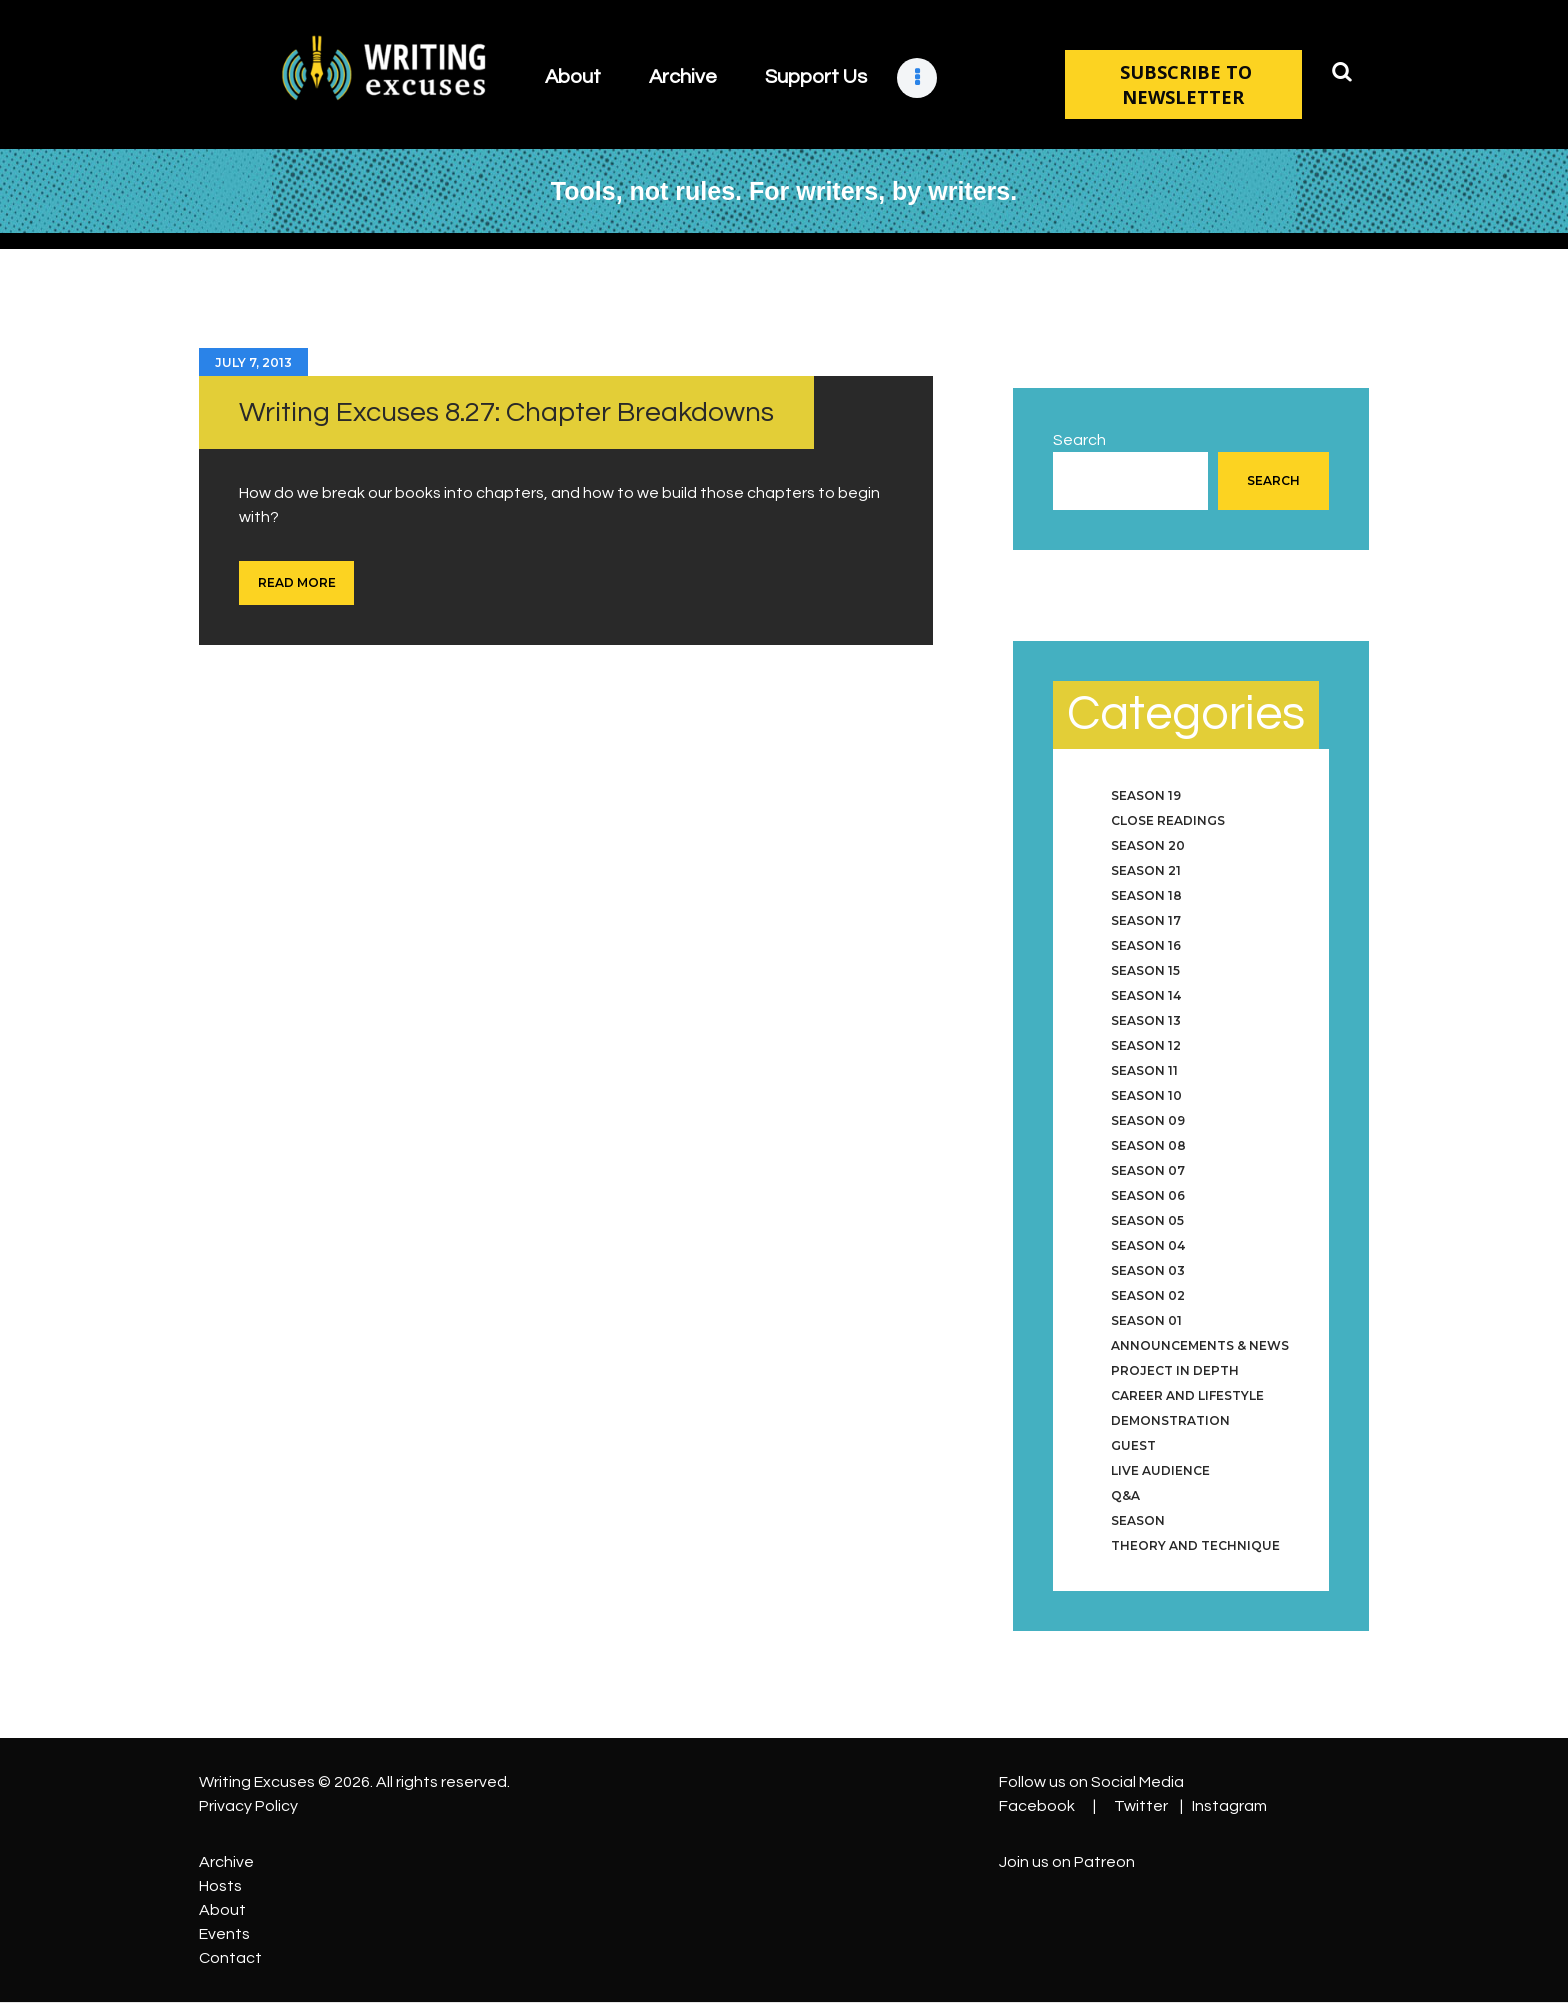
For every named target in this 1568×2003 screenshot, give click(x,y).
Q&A (1125, 1495)
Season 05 (1147, 1220)
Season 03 (1148, 1270)
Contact (230, 1958)
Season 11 (1144, 1070)
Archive (226, 1862)
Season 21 (1146, 870)
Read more (297, 582)
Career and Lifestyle (1187, 1395)
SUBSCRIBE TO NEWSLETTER (1183, 84)
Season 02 (1148, 1295)
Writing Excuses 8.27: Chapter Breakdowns (506, 412)
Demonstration (1170, 1420)
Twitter (1141, 1806)
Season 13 (1146, 1020)
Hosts (220, 1886)
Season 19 (1146, 795)
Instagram (1229, 1806)
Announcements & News (1200, 1345)
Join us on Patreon (1067, 1862)
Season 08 (1148, 1145)
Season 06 (1148, 1195)
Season (1138, 1520)
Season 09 (1148, 1120)
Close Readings (1168, 820)
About (222, 1910)
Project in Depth (1175, 1370)
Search (1079, 440)
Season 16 (1146, 945)
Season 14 (1146, 995)
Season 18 (1146, 895)
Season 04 (1148, 1245)
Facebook (1037, 1806)
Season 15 (1145, 970)
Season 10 (1146, 1095)
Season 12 (1146, 1045)
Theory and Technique (1195, 1545)
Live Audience (1160, 1470)
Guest (1133, 1445)
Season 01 (1146, 1320)
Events (224, 1934)
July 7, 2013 (253, 362)
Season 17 (1146, 920)
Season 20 (1148, 845)
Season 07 (1148, 1170)
